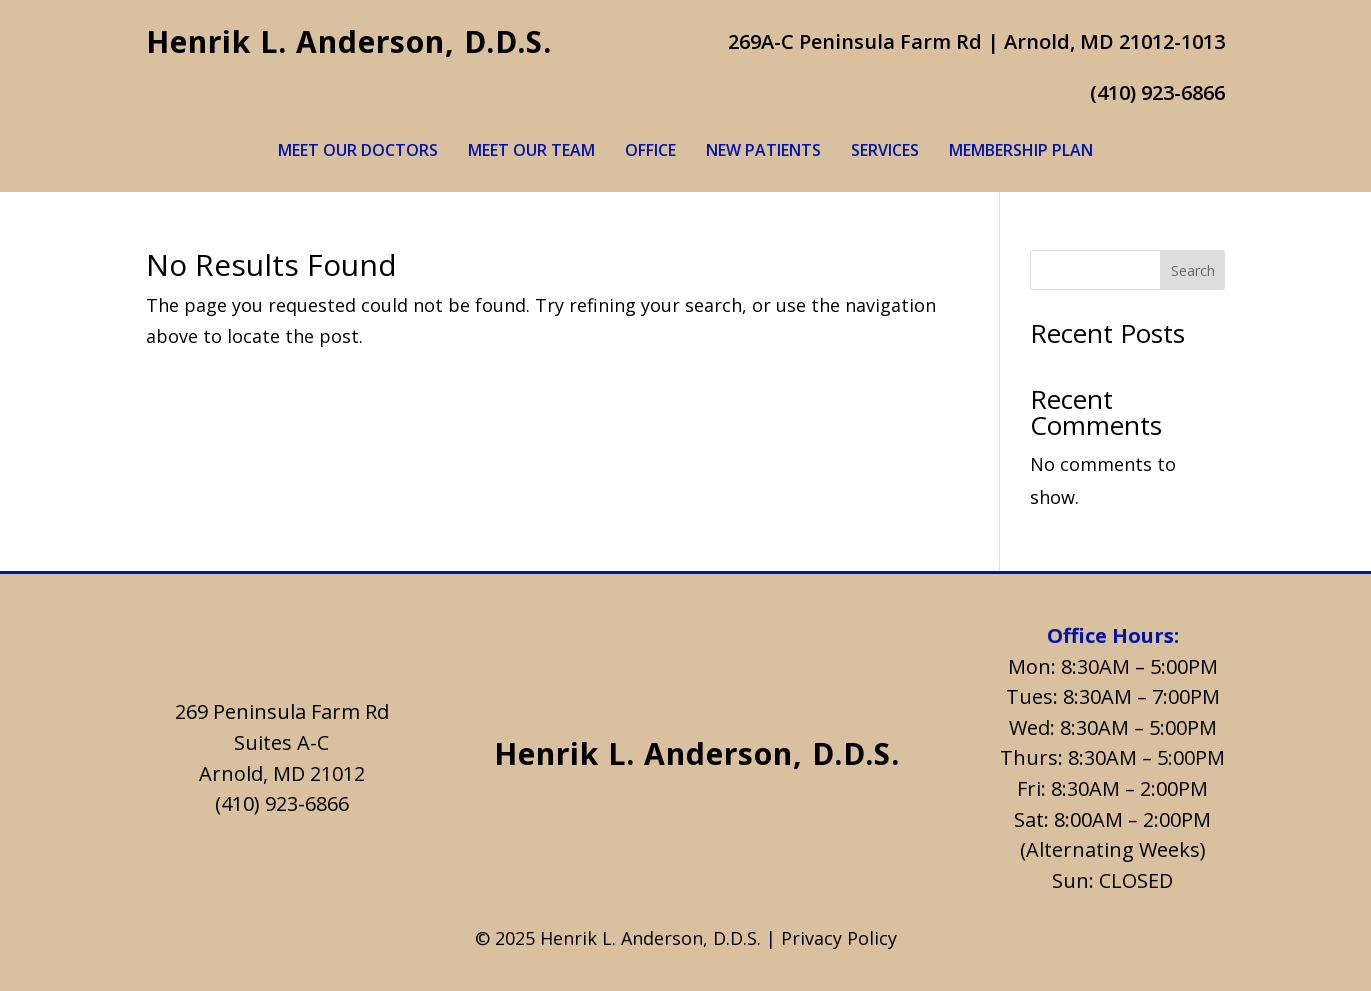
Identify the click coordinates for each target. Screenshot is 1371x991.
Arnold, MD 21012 (282, 773)
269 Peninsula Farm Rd (282, 711)
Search (1193, 270)
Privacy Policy (839, 938)
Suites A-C (281, 742)
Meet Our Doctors (358, 152)
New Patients (763, 152)
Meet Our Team (531, 152)
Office (650, 152)
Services (885, 152)
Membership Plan (1021, 152)
